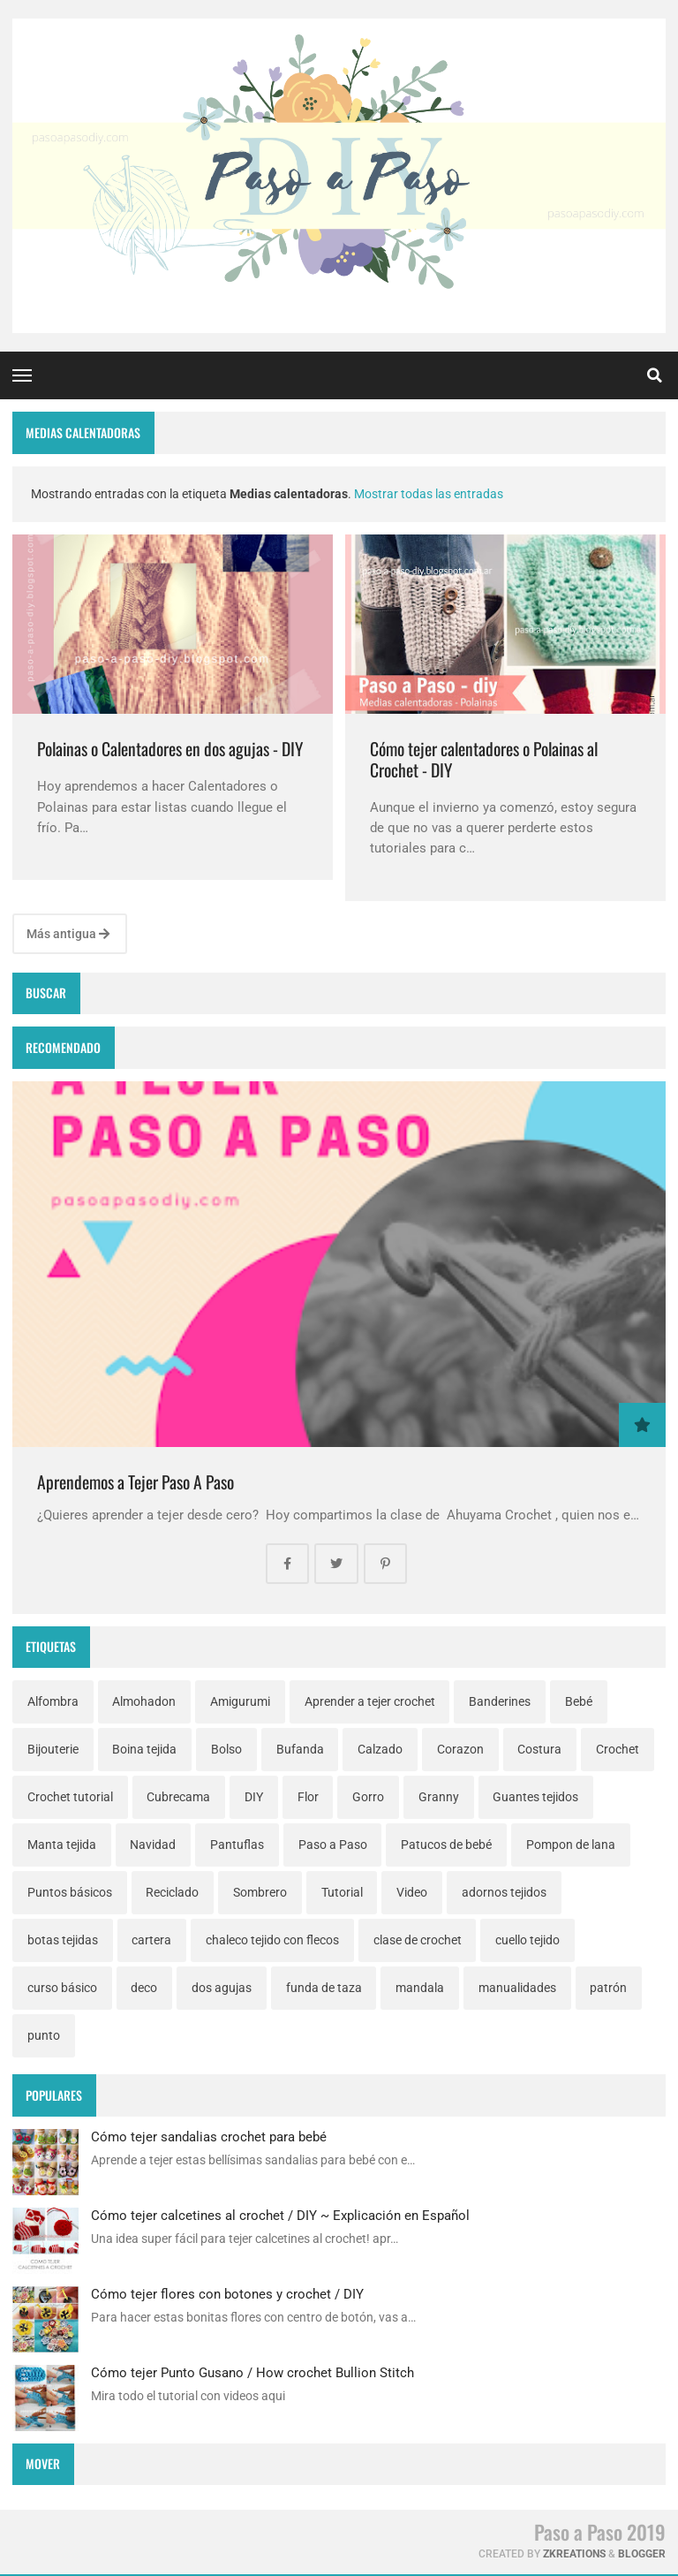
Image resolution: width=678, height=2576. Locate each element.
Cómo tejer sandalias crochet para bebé (209, 2137)
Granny (438, 1797)
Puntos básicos (69, 1892)
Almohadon (144, 1701)
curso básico (62, 1988)
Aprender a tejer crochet (370, 1701)
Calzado (380, 1749)
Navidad (153, 1844)
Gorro (368, 1797)
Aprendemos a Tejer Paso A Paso (135, 1482)
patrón (608, 1988)
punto (43, 2035)
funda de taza (324, 1988)
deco (144, 1988)
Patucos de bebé (446, 1844)
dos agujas (222, 1988)
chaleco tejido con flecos (272, 1940)
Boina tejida (144, 1749)
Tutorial (342, 1892)
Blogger (642, 2554)
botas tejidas (62, 1940)
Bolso (226, 1749)
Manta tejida (61, 1844)
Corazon (460, 1749)
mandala (420, 1988)
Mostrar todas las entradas (428, 494)
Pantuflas (237, 1844)
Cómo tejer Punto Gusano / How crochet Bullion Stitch (252, 2373)
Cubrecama (178, 1797)
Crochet (617, 1749)
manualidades (517, 1988)
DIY (254, 1797)
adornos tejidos (504, 1892)
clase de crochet (417, 1940)
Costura (539, 1749)
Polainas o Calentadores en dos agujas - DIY (170, 748)
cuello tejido (527, 1940)
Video (411, 1892)
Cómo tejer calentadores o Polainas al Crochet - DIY (484, 759)
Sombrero (260, 1892)
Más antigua (67, 934)
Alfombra (53, 1701)
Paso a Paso (332, 1844)
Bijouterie (53, 1749)
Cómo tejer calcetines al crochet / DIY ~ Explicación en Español (280, 2216)
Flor (308, 1797)
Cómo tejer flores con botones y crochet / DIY (227, 2294)
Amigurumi (240, 1701)
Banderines (500, 1701)
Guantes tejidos (535, 1797)
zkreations (574, 2554)
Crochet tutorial (70, 1797)
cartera (151, 1940)
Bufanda (300, 1749)
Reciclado (172, 1892)
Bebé (578, 1701)
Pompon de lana (570, 1844)
